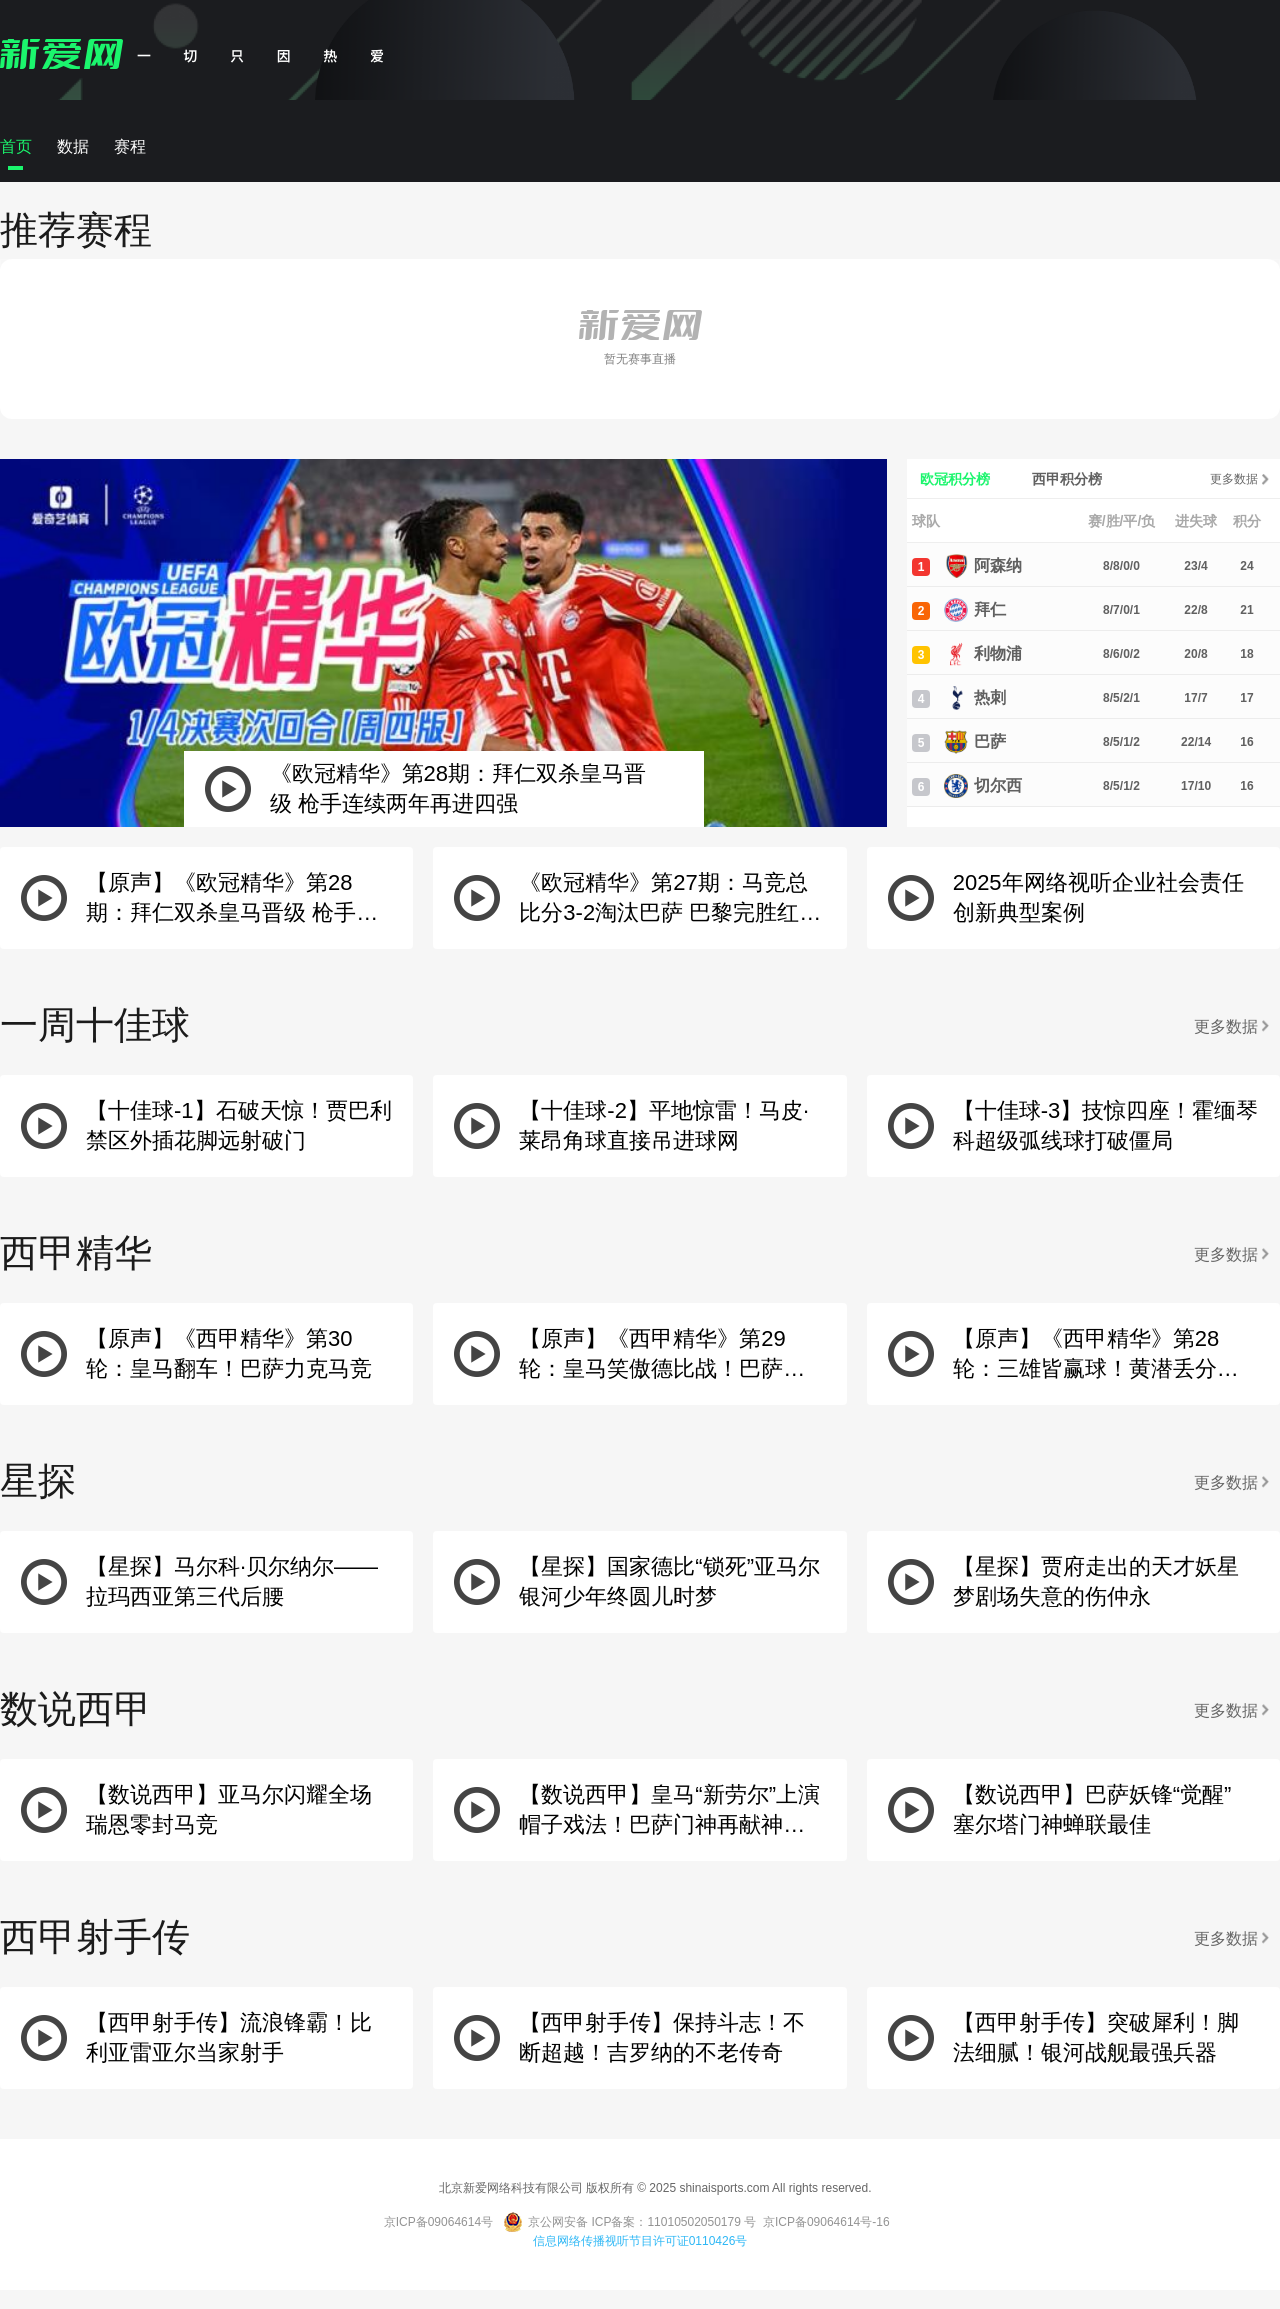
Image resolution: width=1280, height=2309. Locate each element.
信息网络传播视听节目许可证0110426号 (640, 2241)
